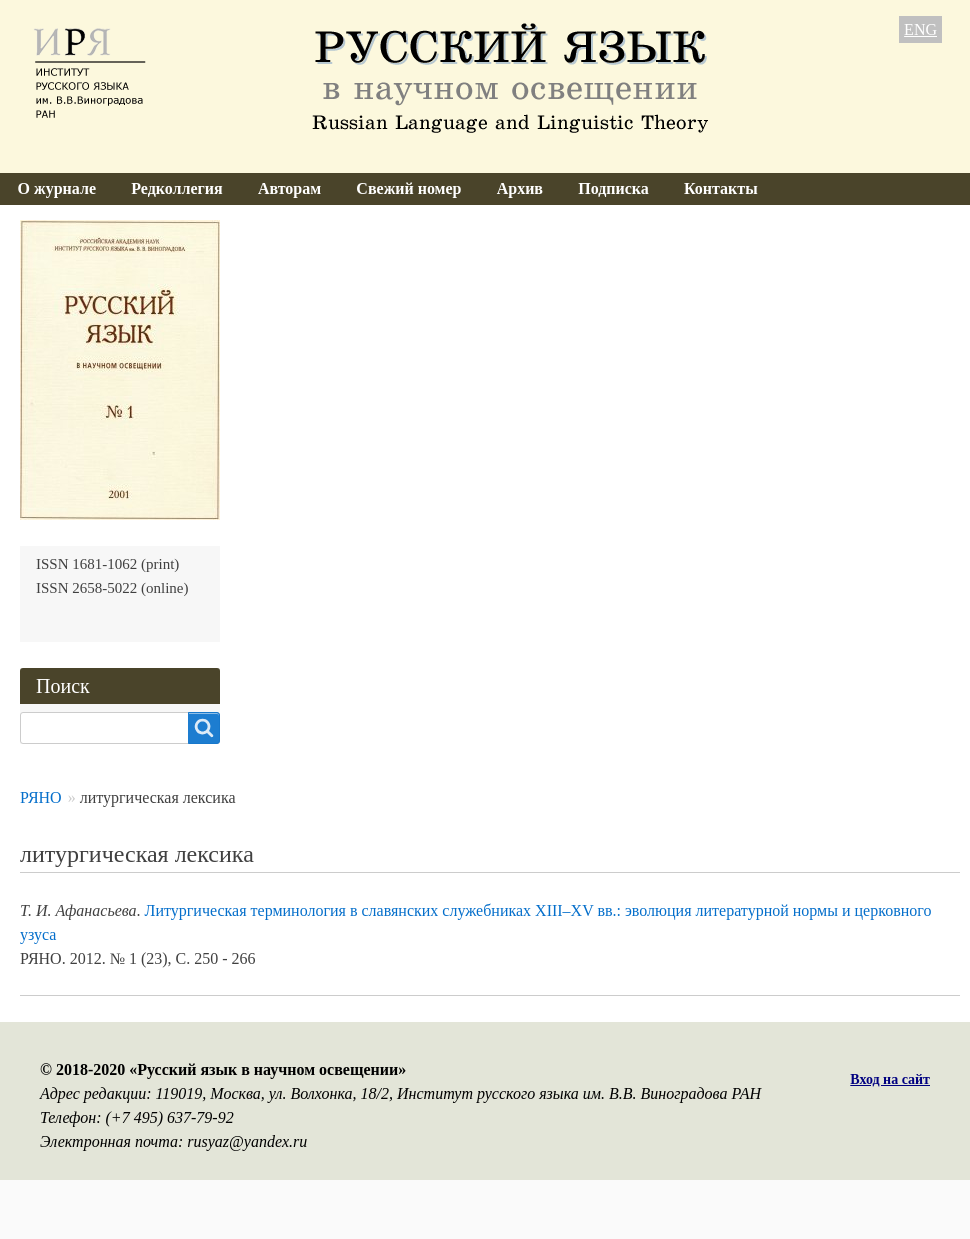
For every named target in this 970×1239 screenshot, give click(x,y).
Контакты (721, 188)
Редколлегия (177, 188)
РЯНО (41, 797)
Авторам (289, 188)
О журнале (57, 188)
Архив (520, 188)
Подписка (613, 188)
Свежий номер (408, 188)
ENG (920, 29)
